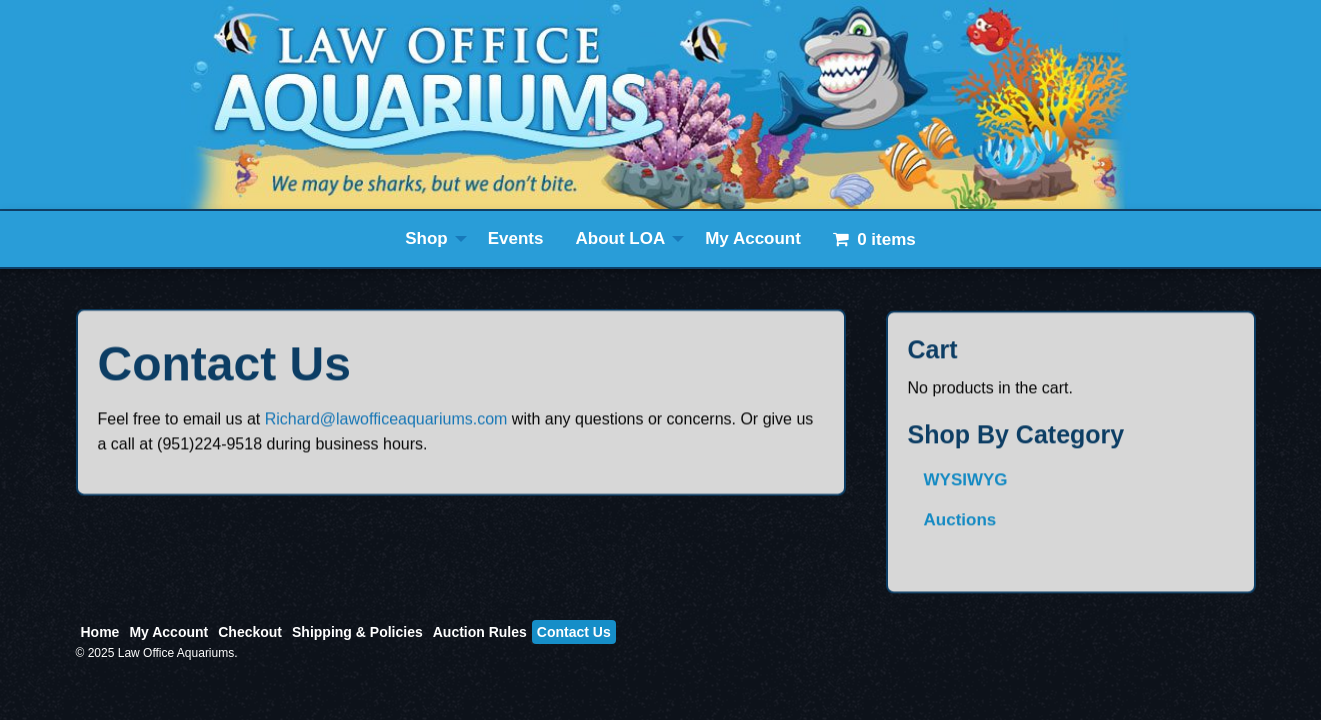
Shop (426, 238)
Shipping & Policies (357, 632)
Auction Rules (480, 632)
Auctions (960, 530)
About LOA (620, 238)
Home (100, 632)
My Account (753, 238)
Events (516, 238)
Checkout (250, 632)
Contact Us (574, 632)
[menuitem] (430, 239)
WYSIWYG (966, 491)
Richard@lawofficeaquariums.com (386, 426)
